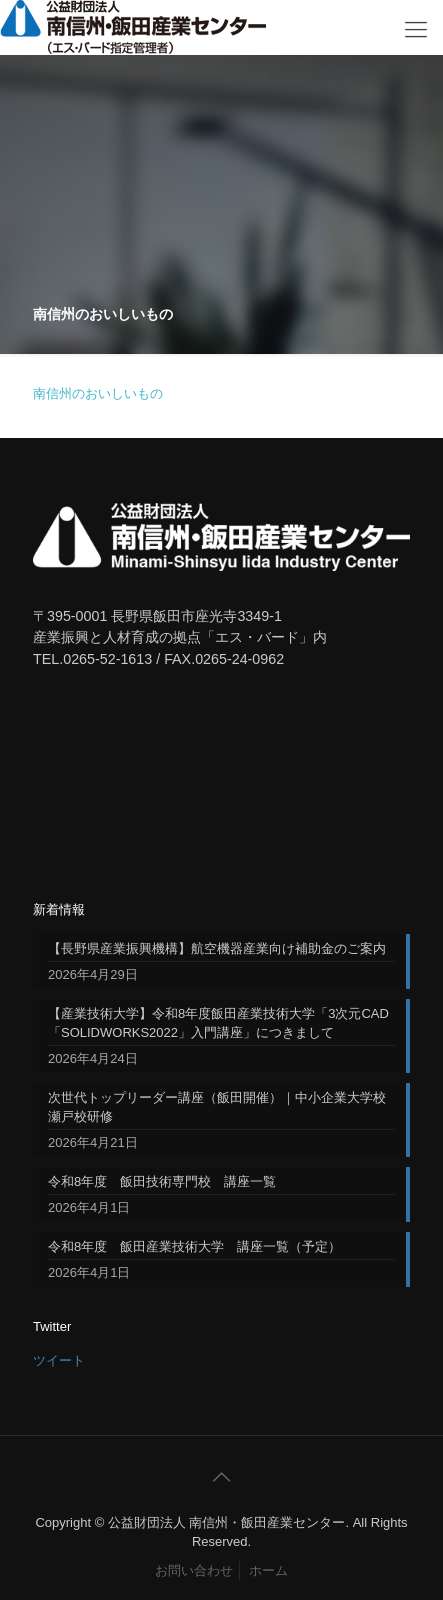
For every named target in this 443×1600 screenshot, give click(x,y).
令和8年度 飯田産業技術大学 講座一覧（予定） (194, 1246)
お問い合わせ (194, 1570)
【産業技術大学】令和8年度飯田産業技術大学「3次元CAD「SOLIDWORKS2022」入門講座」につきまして (218, 1023)
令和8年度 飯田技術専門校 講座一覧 (162, 1181)
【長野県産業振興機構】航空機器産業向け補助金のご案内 (217, 948)
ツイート (59, 1360)
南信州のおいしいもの (98, 393)
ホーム (268, 1570)
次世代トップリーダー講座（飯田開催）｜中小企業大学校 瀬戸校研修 (217, 1107)
